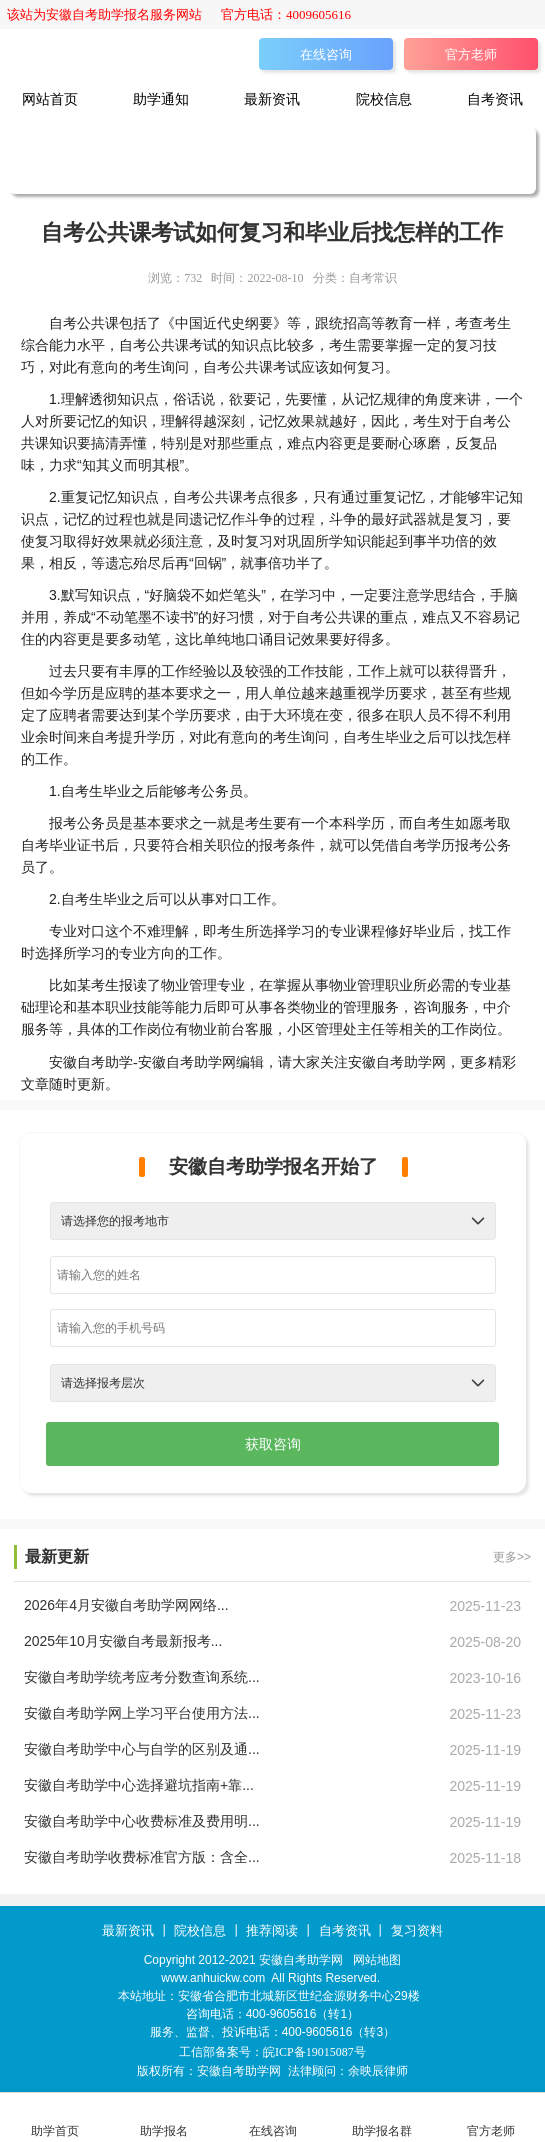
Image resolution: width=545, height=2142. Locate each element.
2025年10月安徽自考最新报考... (123, 1641)
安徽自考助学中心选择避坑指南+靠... (139, 1785)
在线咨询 (326, 54)
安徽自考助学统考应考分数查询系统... (142, 1677)
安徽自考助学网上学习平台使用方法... (142, 1713)
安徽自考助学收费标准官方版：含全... (142, 1857)
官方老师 (471, 54)
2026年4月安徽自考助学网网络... (126, 1605)
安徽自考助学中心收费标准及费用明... (142, 1821)
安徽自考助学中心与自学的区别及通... (142, 1749)
